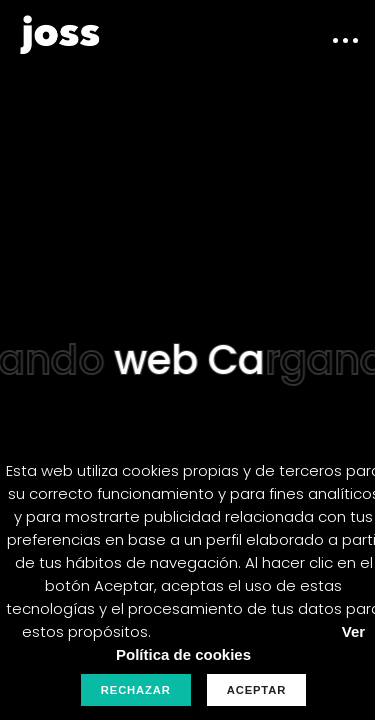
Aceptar (256, 690)
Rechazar (136, 690)
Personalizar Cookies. (240, 631)
